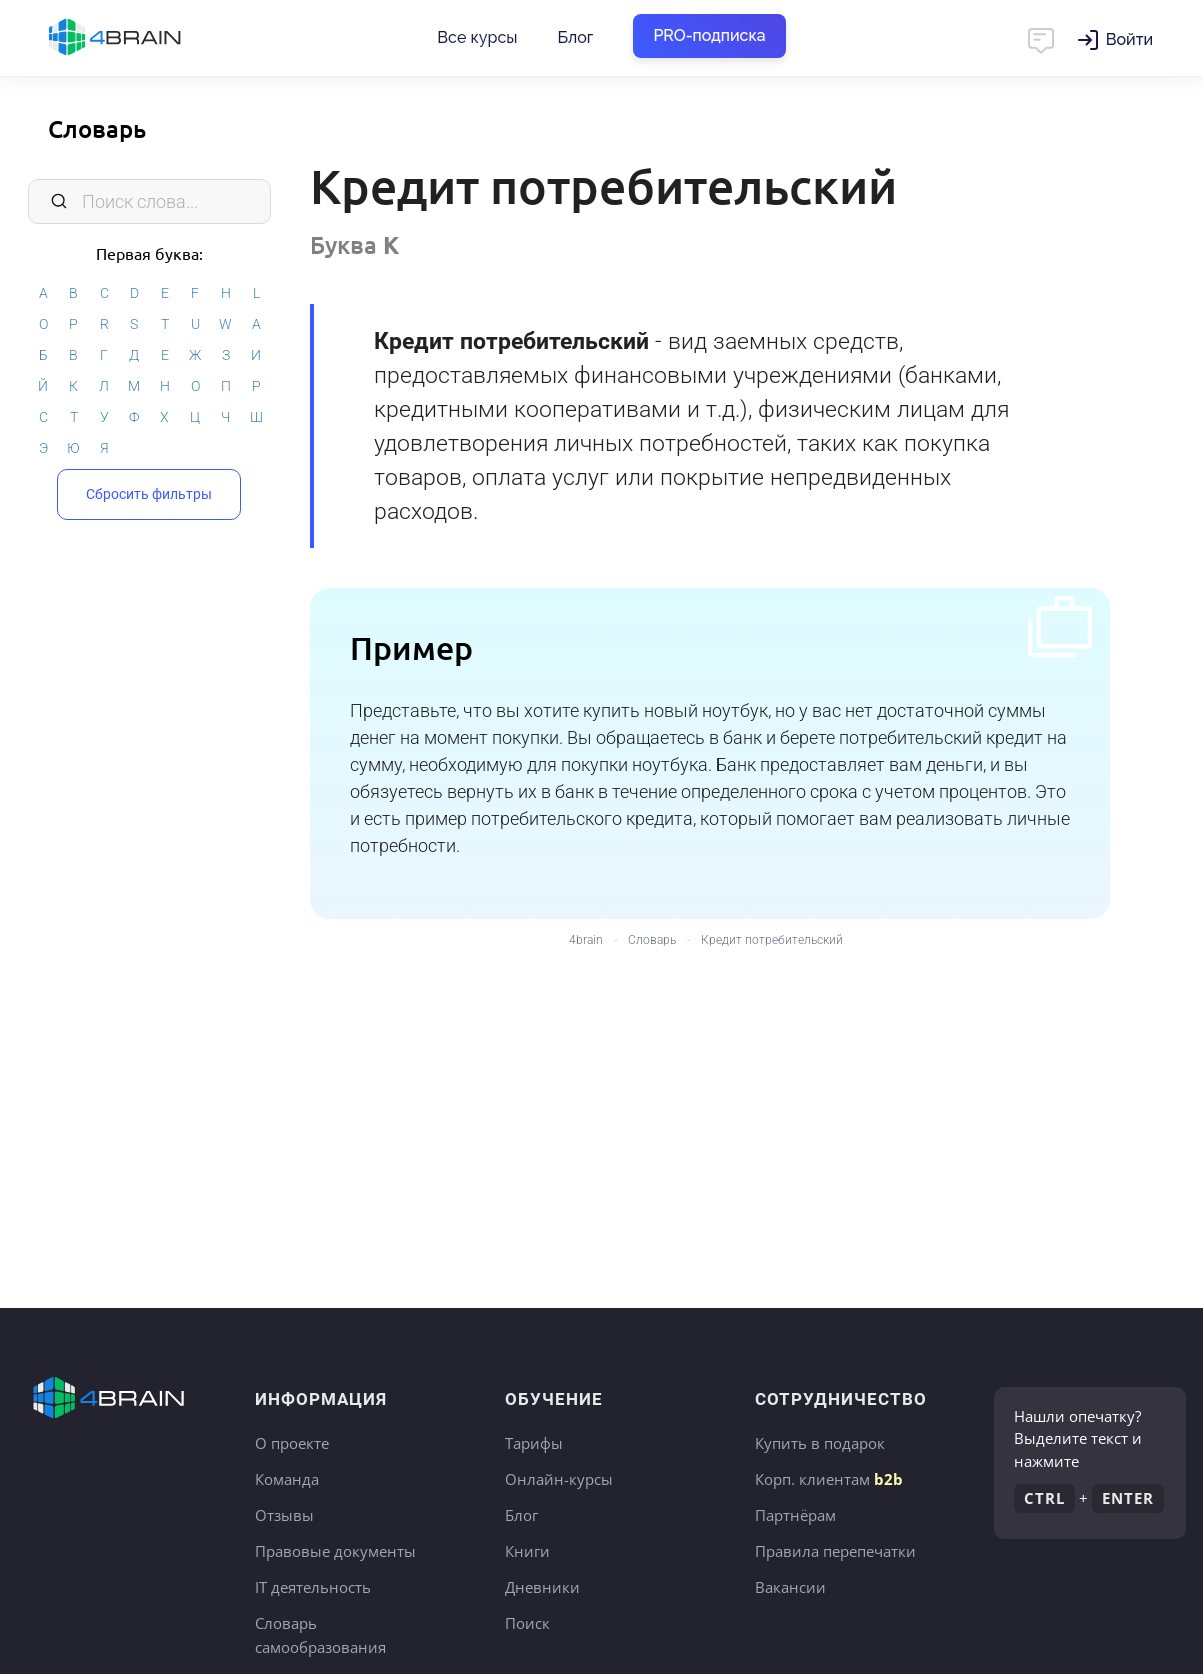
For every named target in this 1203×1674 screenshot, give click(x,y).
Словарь (97, 128)
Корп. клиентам (829, 1479)
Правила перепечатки (835, 1551)
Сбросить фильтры (149, 494)
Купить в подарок (820, 1443)
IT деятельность (313, 1587)
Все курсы (477, 37)
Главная (150, 38)
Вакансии (790, 1587)
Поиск (527, 1623)
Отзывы (284, 1515)
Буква (354, 244)
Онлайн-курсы (559, 1479)
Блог (575, 37)
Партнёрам (795, 1515)
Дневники (542, 1587)
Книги (527, 1551)
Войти (1129, 39)
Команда (287, 1479)
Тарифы (534, 1443)
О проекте (292, 1443)
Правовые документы (335, 1551)
